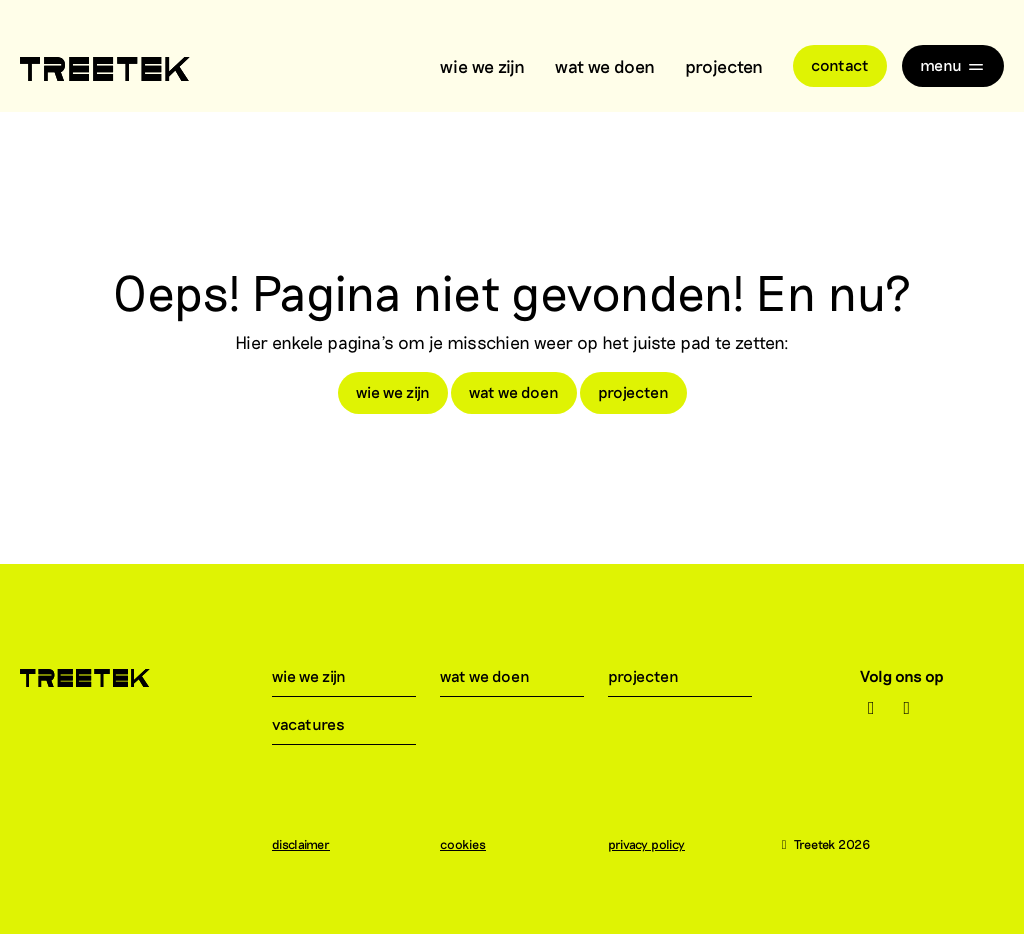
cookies (473, 844)
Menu (953, 65)
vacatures (320, 723)
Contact (840, 64)
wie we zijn (482, 66)
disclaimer (311, 844)
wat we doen (605, 66)
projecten (724, 66)
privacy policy (656, 844)
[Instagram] (871, 708)
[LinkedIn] (907, 708)
